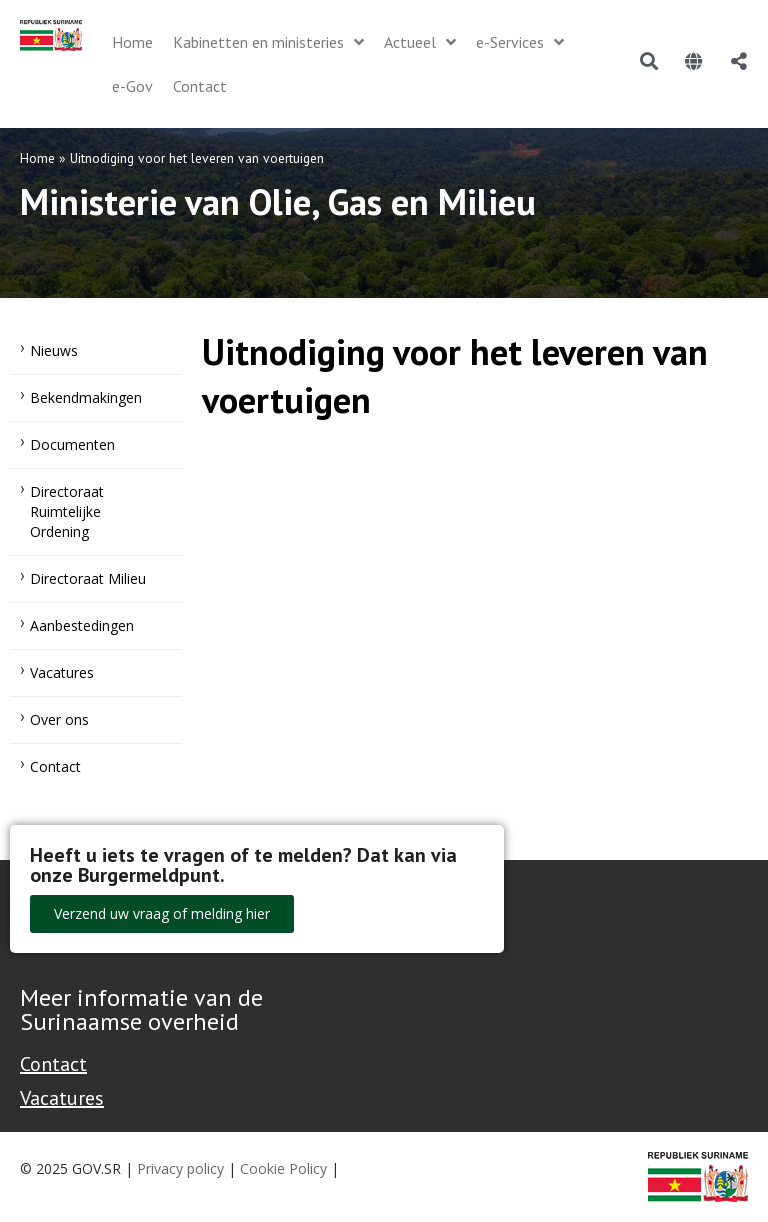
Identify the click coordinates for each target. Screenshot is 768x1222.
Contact (55, 766)
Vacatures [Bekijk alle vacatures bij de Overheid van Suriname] (62, 1098)
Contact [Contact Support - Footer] (53, 1064)
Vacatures (62, 672)
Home (37, 158)
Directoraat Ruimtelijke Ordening (67, 511)
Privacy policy (180, 1168)
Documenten (72, 444)
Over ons (59, 719)
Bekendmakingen (86, 397)
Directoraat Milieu (88, 578)
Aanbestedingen (82, 625)
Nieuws (54, 350)
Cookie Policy (283, 1168)
